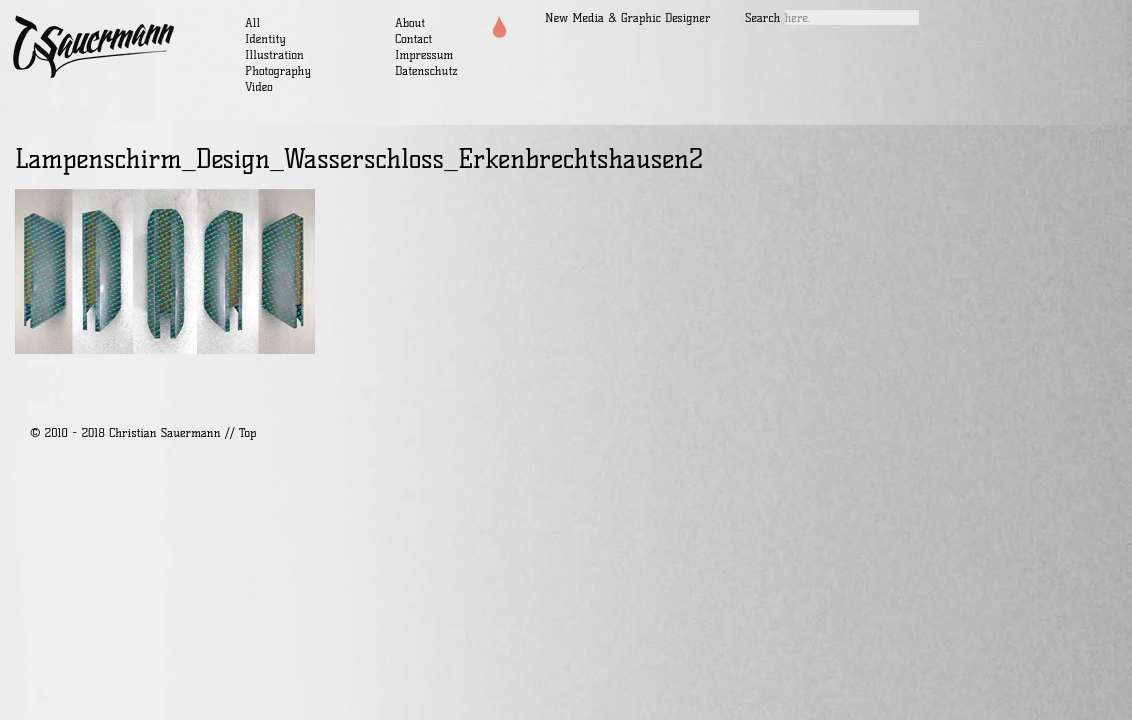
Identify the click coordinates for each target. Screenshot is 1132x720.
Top (247, 432)
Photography (278, 70)
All (252, 22)
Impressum (424, 54)
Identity (265, 38)
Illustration (274, 54)
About (410, 22)
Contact (413, 38)
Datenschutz (426, 70)
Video (259, 86)
